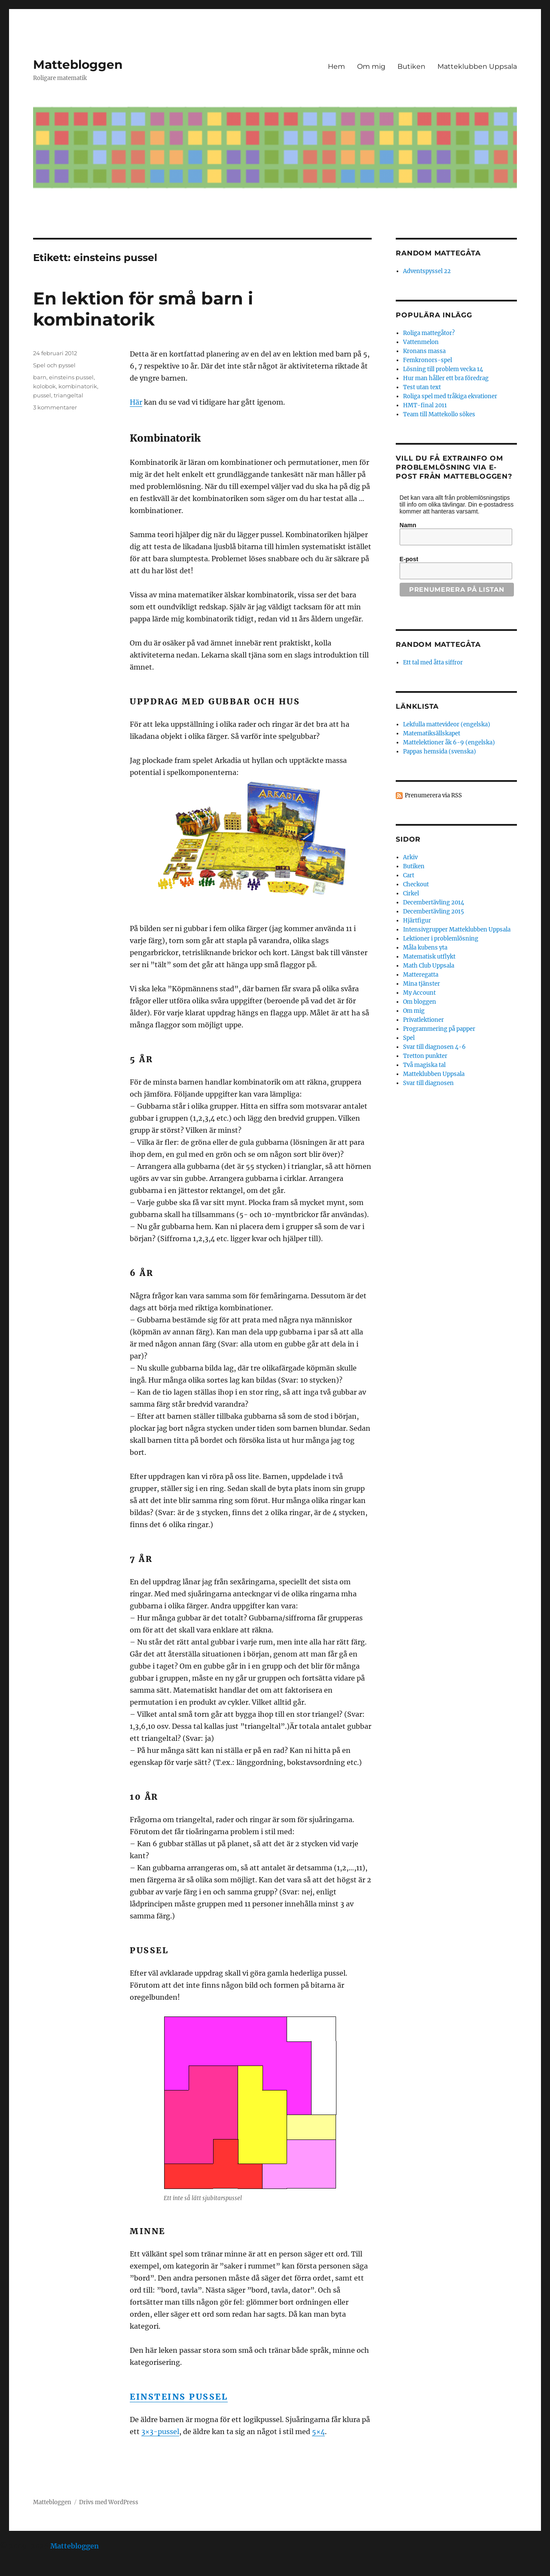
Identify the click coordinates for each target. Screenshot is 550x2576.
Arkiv (410, 857)
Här (136, 402)
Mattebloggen (77, 64)
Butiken (411, 66)
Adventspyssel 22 (427, 271)
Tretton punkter (425, 1056)
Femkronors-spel (427, 360)
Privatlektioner (423, 1020)
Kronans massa (424, 351)
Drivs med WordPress (108, 2502)
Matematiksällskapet (431, 733)
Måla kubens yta (425, 947)
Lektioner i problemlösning (440, 938)
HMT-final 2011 (425, 405)
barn (39, 377)
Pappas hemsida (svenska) (439, 751)
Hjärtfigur (417, 920)
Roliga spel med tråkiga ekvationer (450, 396)
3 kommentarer (55, 407)
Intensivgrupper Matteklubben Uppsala (456, 929)
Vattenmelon (421, 342)
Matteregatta (420, 974)
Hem (336, 66)
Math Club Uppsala (428, 965)
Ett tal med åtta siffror (433, 662)
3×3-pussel (160, 2431)
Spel (409, 1038)
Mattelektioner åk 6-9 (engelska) (449, 742)
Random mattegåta (438, 644)
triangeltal (68, 395)
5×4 (318, 2431)
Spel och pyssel (54, 365)
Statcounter (20, 2570)
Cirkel (411, 893)
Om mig (371, 66)
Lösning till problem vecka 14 (443, 369)
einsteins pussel (71, 377)
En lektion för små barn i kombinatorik (143, 309)
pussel (42, 395)
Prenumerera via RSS (433, 795)
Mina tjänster (421, 983)
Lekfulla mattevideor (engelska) (446, 724)
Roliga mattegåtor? (429, 333)
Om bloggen (419, 1001)
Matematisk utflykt (429, 956)
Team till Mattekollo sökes (439, 414)
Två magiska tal (424, 1065)
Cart (408, 875)
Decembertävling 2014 (433, 902)
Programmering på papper (439, 1029)
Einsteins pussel (179, 2397)
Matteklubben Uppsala (477, 66)
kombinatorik (77, 386)
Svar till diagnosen (428, 1083)
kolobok (44, 386)
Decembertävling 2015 (433, 911)
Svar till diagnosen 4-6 (434, 1047)
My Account (419, 992)
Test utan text (422, 387)
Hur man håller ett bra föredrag (446, 378)
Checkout (416, 884)
